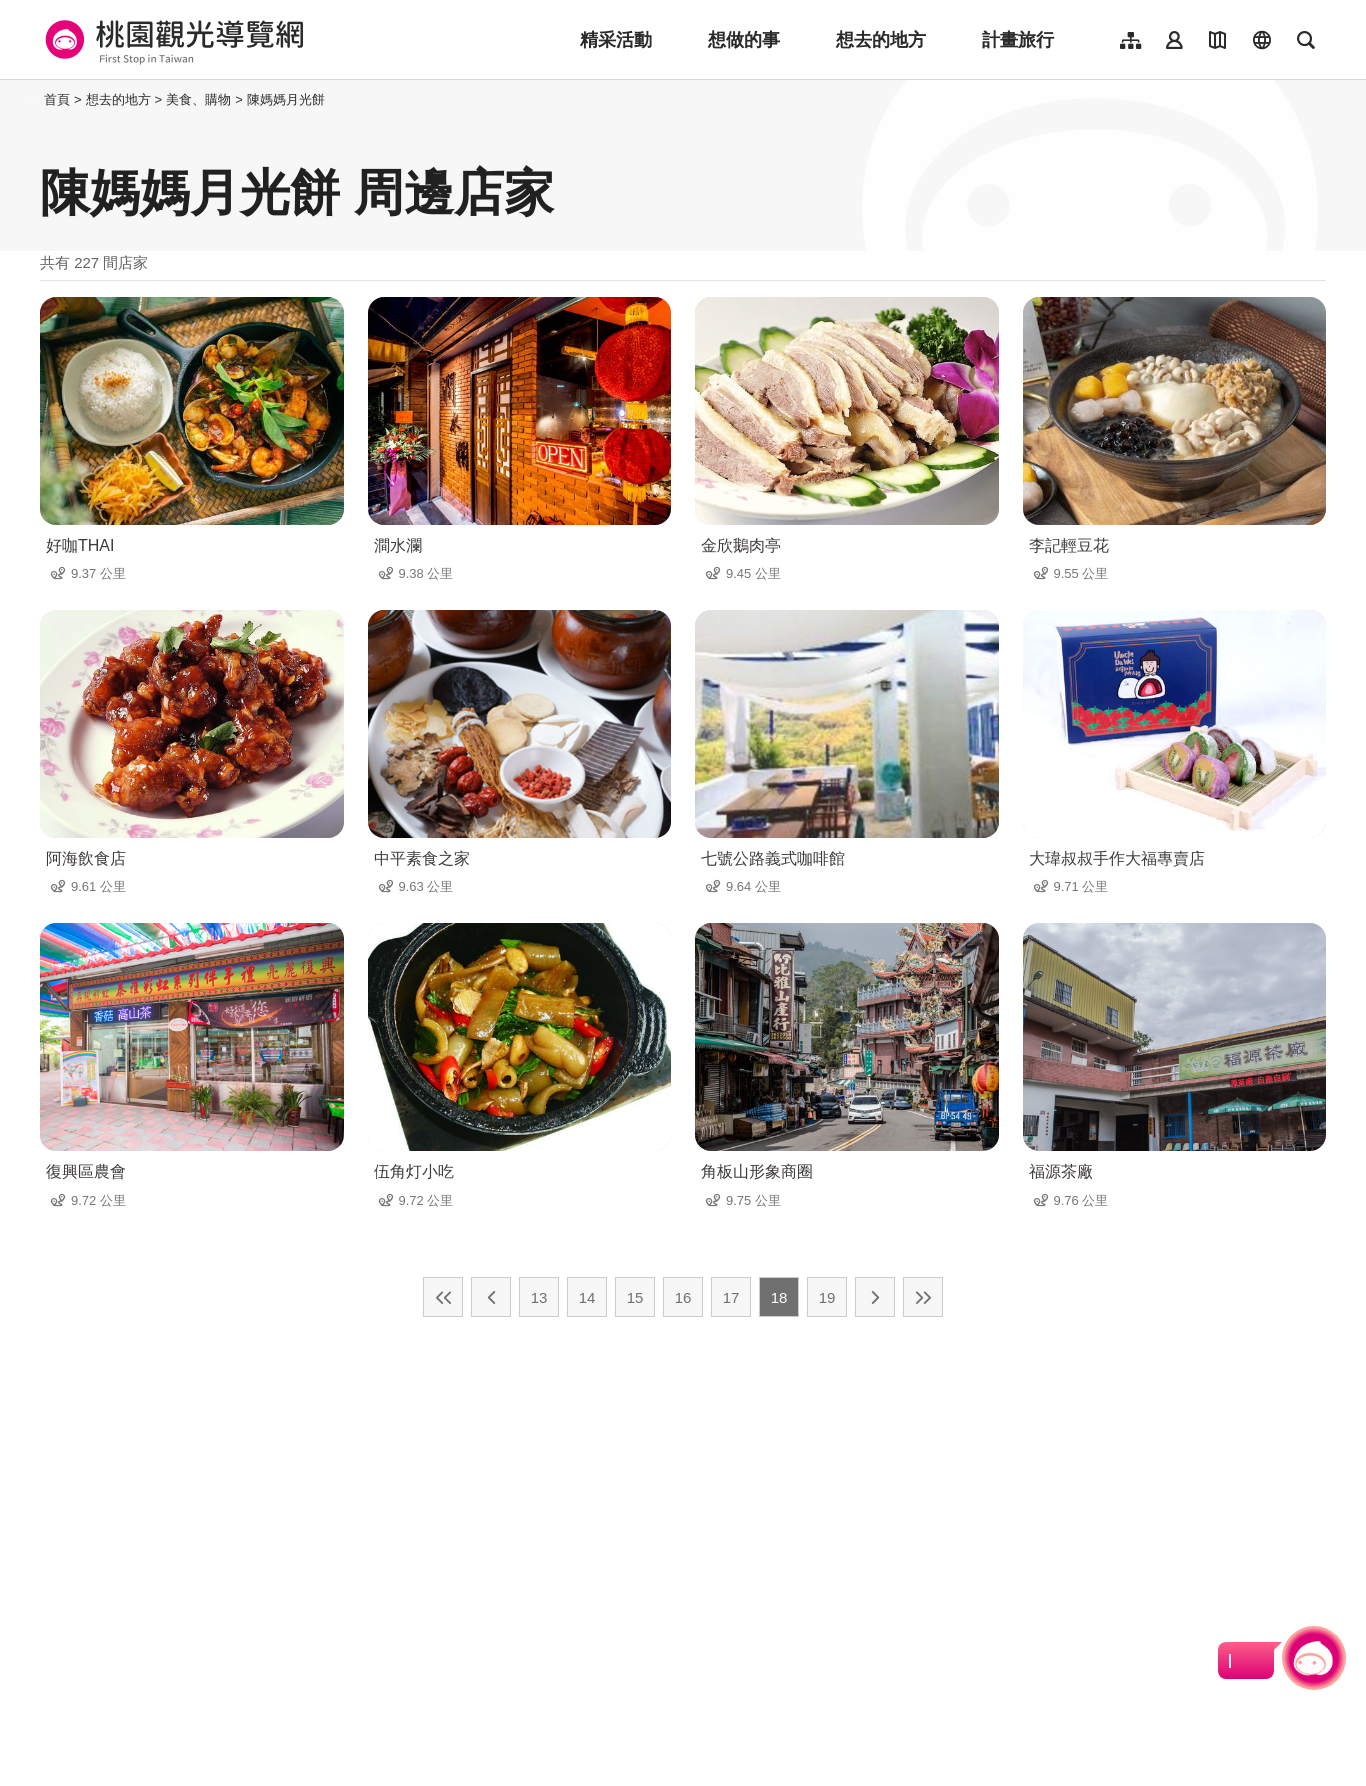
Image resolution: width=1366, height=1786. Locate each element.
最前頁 (443, 1297)
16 (683, 1297)
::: (34, 99)
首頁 (57, 99)
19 (827, 1297)
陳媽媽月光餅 (286, 99)
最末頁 (923, 1297)
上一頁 (491, 1297)
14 (587, 1297)
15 (635, 1297)
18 (779, 1297)
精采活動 (616, 40)
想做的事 (744, 40)
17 (731, 1297)
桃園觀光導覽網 (171, 40)
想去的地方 (881, 40)
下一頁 (875, 1297)
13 (539, 1297)
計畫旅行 (1018, 40)
